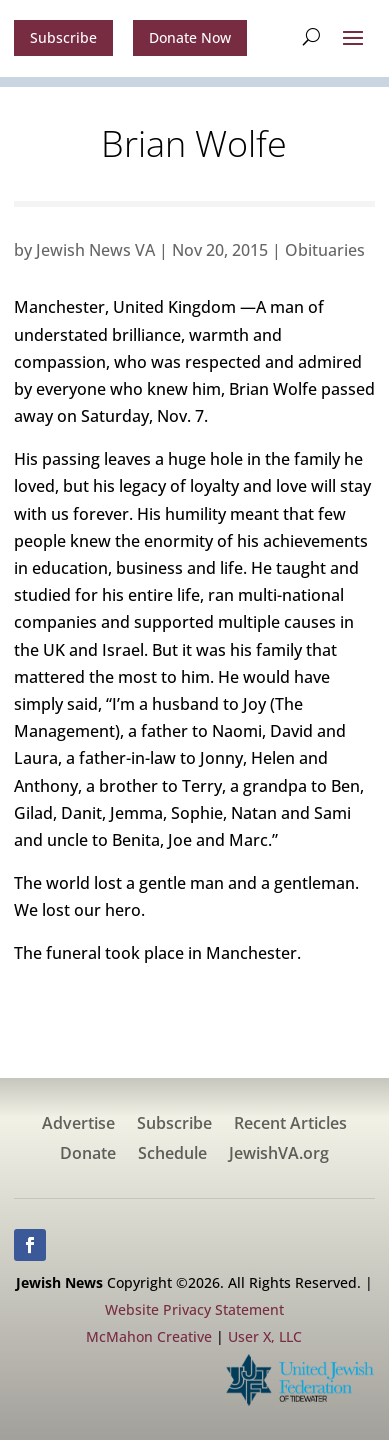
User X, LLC (265, 1336)
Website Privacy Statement (194, 1309)
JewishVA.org (279, 1155)
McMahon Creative (149, 1336)
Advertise (78, 1125)
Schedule (172, 1155)
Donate (88, 1155)
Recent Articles (290, 1125)
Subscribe (63, 37)
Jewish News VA (95, 250)
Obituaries (325, 250)
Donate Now (190, 37)
